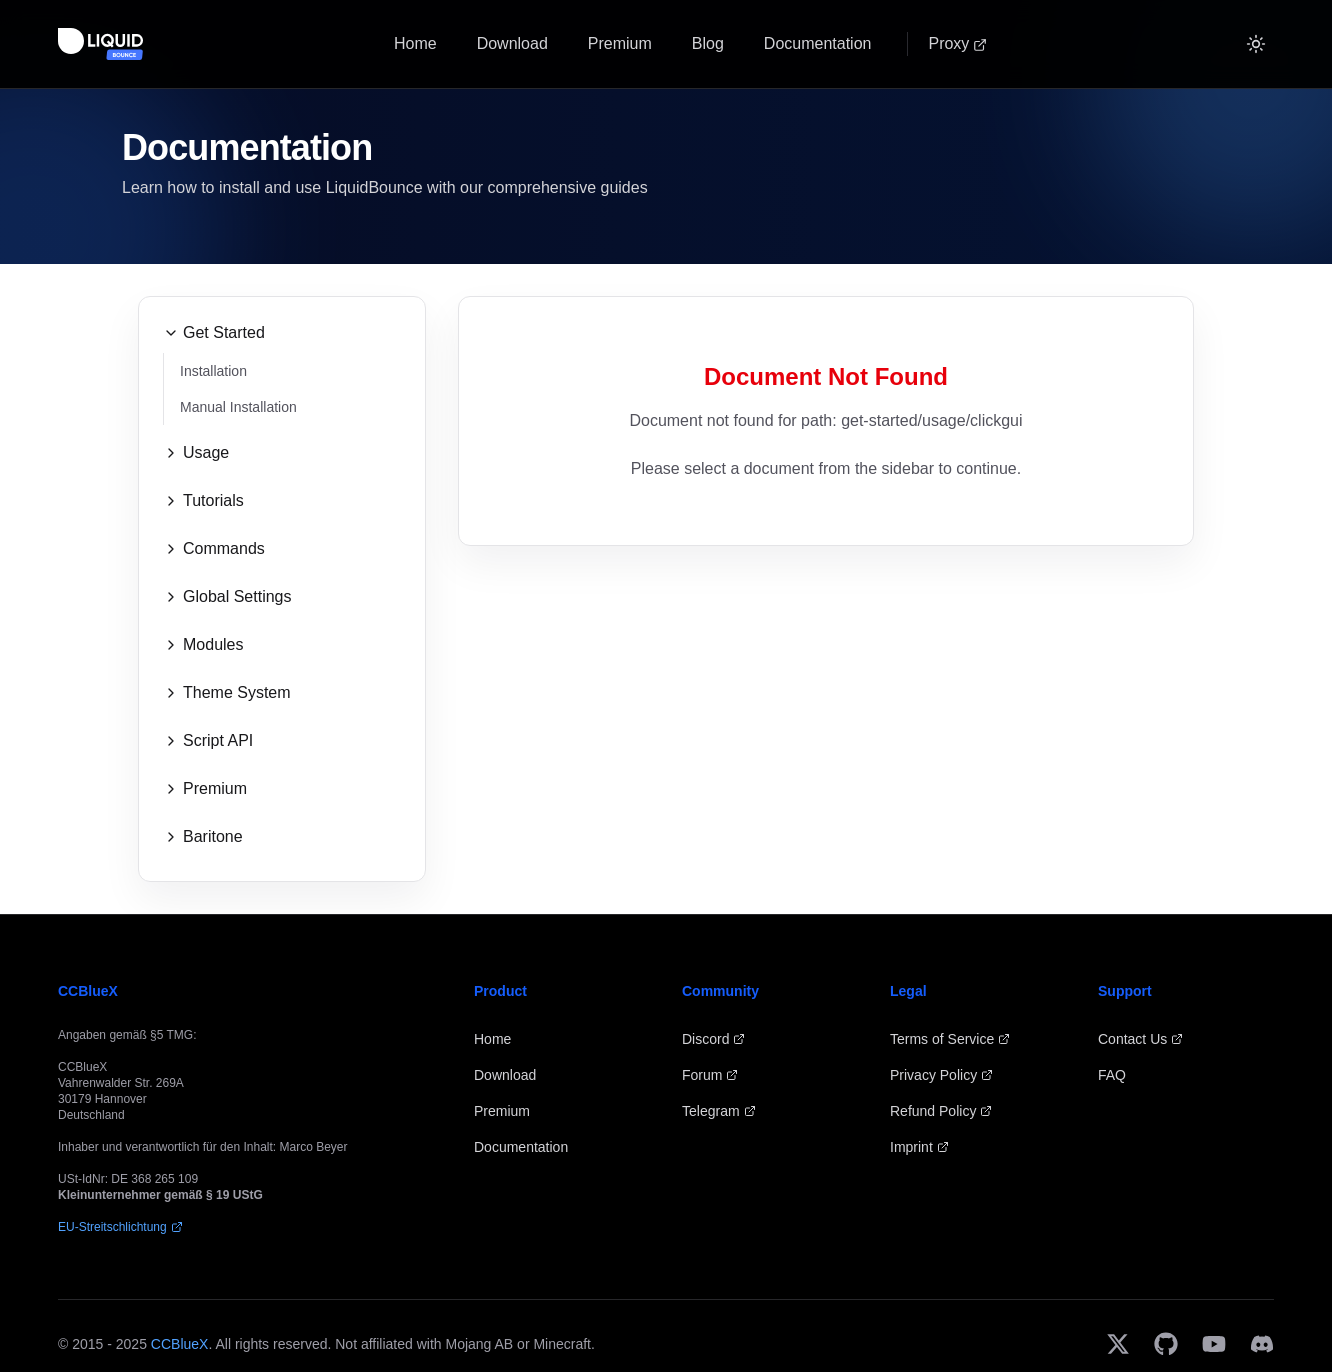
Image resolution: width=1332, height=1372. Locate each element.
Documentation (818, 43)
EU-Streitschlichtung (120, 1227)
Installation (213, 371)
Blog (708, 43)
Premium (620, 43)
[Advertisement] (826, 710)
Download (512, 43)
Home (415, 43)
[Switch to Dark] (1256, 44)
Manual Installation (238, 407)
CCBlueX (180, 1344)
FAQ (1112, 1075)
